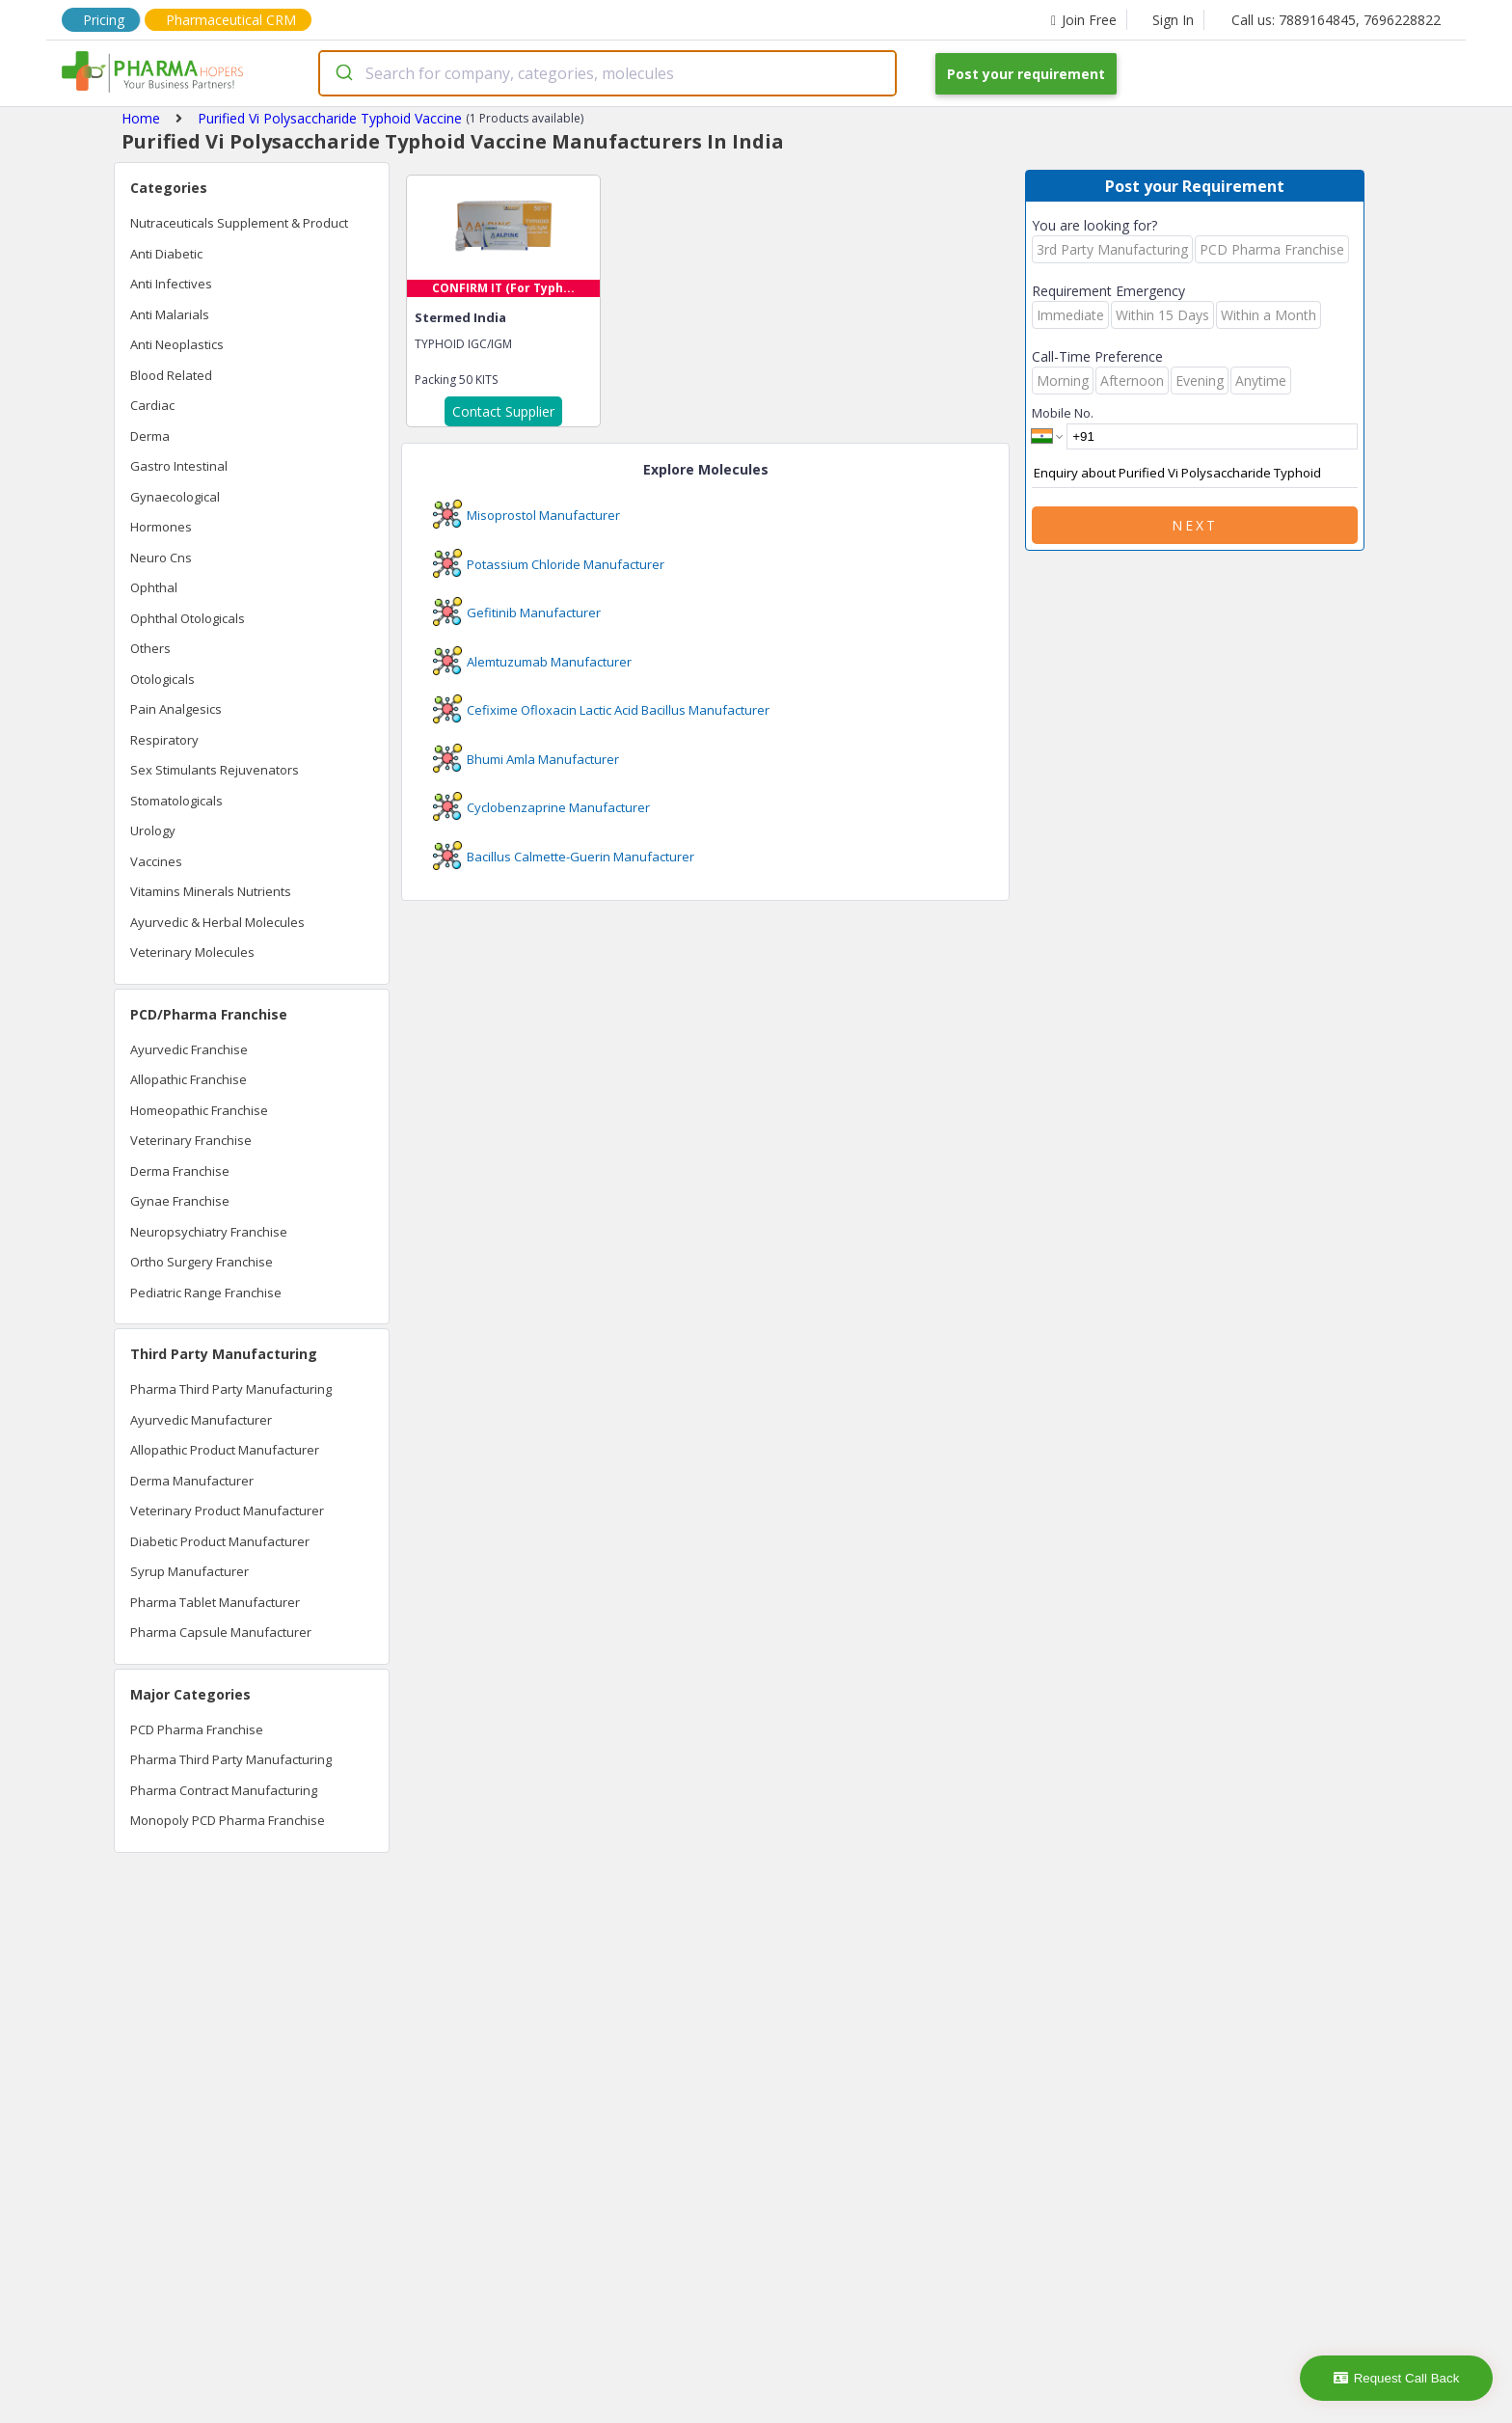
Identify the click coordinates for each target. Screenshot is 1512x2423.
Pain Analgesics (176, 709)
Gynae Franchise (180, 1201)
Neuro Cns (161, 557)
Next (1195, 525)
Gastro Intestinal (179, 466)
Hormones (161, 526)
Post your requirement (1026, 74)
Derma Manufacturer (192, 1480)
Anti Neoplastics (177, 344)
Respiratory (164, 740)
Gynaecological (175, 496)
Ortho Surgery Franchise (201, 1261)
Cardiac (152, 405)
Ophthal (153, 587)
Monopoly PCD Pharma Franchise (227, 1820)
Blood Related (171, 375)
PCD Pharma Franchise (196, 1729)
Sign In (1173, 20)
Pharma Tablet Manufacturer (215, 1602)
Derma (150, 436)
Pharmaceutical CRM (231, 20)
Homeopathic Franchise (199, 1110)
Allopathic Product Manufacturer (224, 1449)
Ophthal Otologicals (187, 618)
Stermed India (460, 317)
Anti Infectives (171, 283)
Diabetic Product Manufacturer (220, 1541)
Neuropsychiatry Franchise (208, 1231)
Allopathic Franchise (188, 1079)
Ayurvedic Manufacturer (201, 1420)
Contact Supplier (503, 411)
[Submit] (342, 73)
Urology (153, 830)
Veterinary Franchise (191, 1140)
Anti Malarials (169, 314)
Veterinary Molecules (192, 952)
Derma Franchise (180, 1171)
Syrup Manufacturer (189, 1571)
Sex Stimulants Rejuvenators (214, 769)
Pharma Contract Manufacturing (223, 1790)
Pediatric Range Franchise (206, 1292)
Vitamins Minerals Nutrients (210, 891)
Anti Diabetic (166, 253)
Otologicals (162, 679)
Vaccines (156, 861)
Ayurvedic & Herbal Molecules (217, 922)
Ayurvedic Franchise (189, 1049)
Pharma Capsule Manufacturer (220, 1632)
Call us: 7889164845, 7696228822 (1336, 20)
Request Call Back (1397, 2378)
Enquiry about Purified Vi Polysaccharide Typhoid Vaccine (1195, 473)
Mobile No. (1063, 413)
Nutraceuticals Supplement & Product (239, 222)
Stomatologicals (176, 800)
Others (150, 648)
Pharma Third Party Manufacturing (231, 1389)
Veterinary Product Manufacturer (227, 1510)
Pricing (103, 20)
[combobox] (607, 73)
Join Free (1084, 20)
